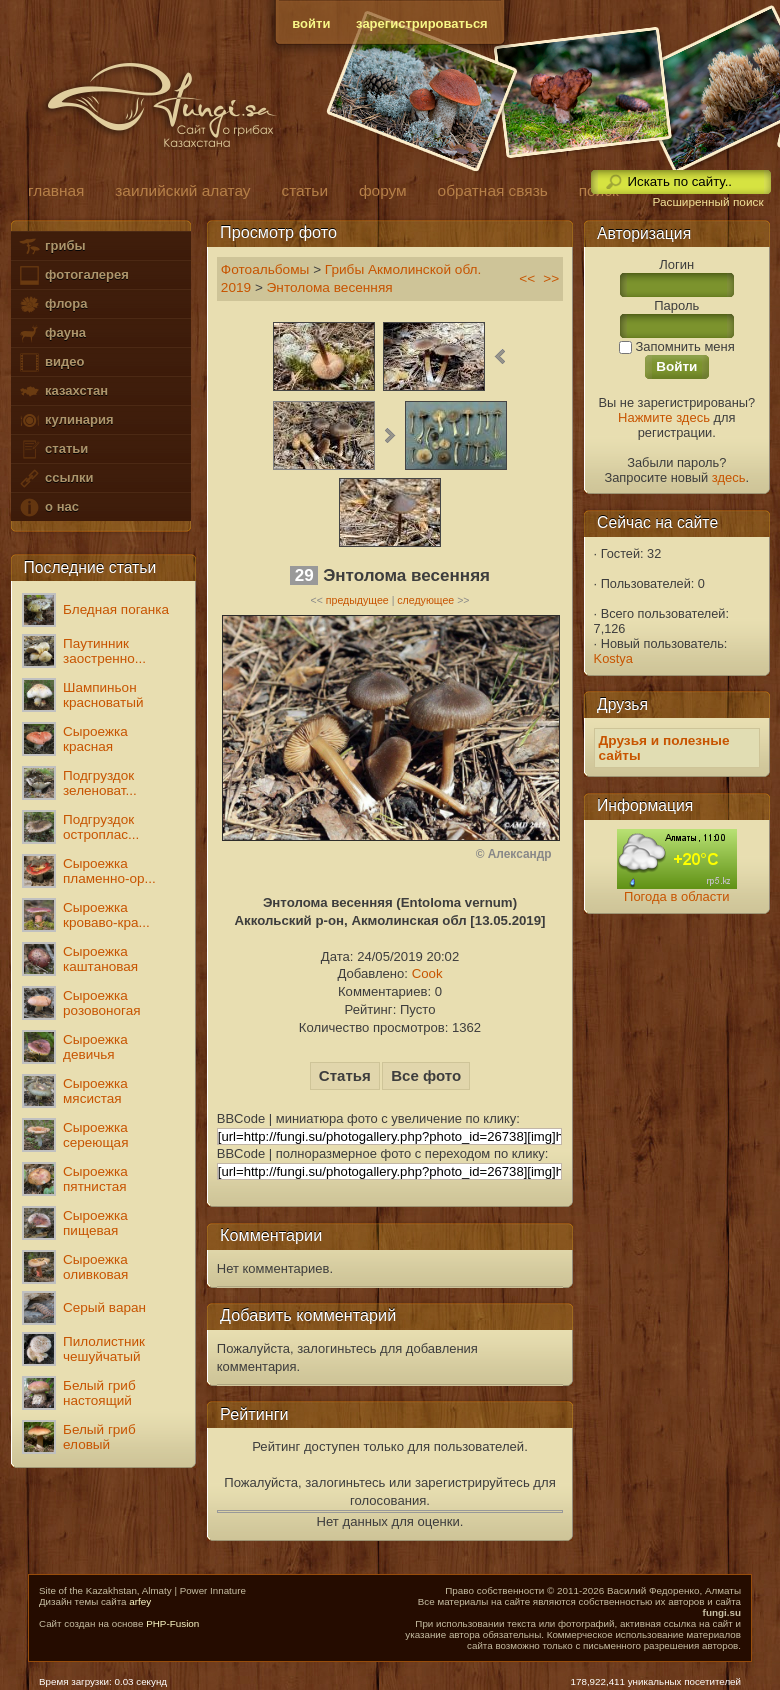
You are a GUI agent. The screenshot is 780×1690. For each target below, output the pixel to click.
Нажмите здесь (664, 417)
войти (311, 23)
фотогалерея (73, 275)
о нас (48, 507)
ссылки (55, 478)
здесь (729, 477)
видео (51, 362)
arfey (140, 1601)
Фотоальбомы (265, 269)
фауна (52, 333)
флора (52, 304)
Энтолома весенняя (330, 287)
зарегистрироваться (422, 23)
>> (551, 278)
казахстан (63, 391)
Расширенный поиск (707, 202)
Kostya (613, 658)
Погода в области (676, 896)
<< (527, 278)
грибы (51, 246)
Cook (427, 973)
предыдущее (357, 600)
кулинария (65, 420)
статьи (53, 449)
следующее (425, 600)
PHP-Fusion (172, 1623)
